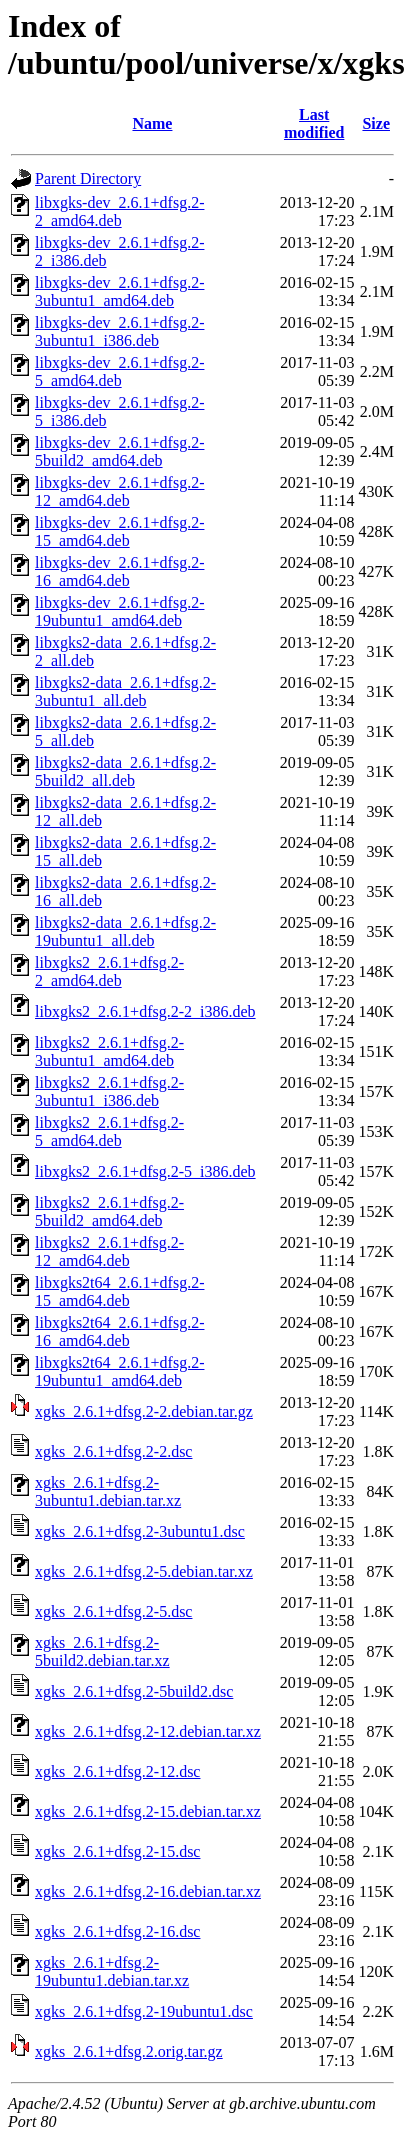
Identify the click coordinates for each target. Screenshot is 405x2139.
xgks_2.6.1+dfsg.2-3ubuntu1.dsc (140, 1531)
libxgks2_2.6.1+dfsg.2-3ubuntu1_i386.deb (109, 1091)
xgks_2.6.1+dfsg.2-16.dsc (117, 1931)
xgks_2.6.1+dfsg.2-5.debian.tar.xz (144, 1571)
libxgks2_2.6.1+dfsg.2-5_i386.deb (145, 1171)
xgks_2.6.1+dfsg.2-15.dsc (117, 1851)
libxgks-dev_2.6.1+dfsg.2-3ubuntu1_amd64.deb (119, 291)
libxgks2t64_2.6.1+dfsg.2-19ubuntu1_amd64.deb (119, 1371)
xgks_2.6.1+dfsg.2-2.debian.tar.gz (144, 1411)
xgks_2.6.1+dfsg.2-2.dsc (113, 1451)
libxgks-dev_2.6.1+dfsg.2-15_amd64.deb (119, 531)
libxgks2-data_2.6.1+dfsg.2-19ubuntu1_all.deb (125, 931)
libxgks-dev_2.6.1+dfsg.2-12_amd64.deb (119, 491)
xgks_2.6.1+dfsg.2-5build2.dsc (134, 1691)
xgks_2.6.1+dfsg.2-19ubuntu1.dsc (144, 2011)
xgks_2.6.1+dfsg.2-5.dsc (113, 1611)
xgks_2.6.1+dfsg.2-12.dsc (117, 1771)
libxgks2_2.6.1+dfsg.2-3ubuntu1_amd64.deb (109, 1051)
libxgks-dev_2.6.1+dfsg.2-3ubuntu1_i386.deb (119, 331)
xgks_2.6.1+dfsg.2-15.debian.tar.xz (148, 1811)
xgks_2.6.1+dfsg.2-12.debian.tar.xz (148, 1731)
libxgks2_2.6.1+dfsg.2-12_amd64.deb (109, 1251)
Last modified (314, 123)
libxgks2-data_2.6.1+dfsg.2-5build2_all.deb (125, 771)
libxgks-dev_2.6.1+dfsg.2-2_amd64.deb (119, 211)
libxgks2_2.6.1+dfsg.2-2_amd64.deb (109, 971)
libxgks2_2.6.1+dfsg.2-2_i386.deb (145, 1011)
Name (152, 123)
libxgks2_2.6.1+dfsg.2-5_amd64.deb (109, 1131)
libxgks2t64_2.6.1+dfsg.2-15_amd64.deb (119, 1291)
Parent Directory (88, 178)
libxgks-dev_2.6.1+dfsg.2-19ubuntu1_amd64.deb (119, 611)
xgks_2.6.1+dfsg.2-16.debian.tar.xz (148, 1891)
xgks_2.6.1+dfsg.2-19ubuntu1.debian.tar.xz (112, 1971)
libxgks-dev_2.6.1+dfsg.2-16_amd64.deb (119, 571)
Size (376, 123)
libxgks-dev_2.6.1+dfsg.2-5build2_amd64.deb (119, 451)
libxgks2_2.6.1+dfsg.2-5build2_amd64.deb (109, 1211)
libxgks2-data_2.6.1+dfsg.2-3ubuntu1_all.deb (125, 691)
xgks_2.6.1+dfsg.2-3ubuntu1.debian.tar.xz (108, 1491)
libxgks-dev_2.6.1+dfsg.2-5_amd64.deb (119, 371)
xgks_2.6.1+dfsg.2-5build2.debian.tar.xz (102, 1651)
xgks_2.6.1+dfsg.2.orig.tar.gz (129, 2051)
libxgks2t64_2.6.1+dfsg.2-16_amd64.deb (119, 1331)
